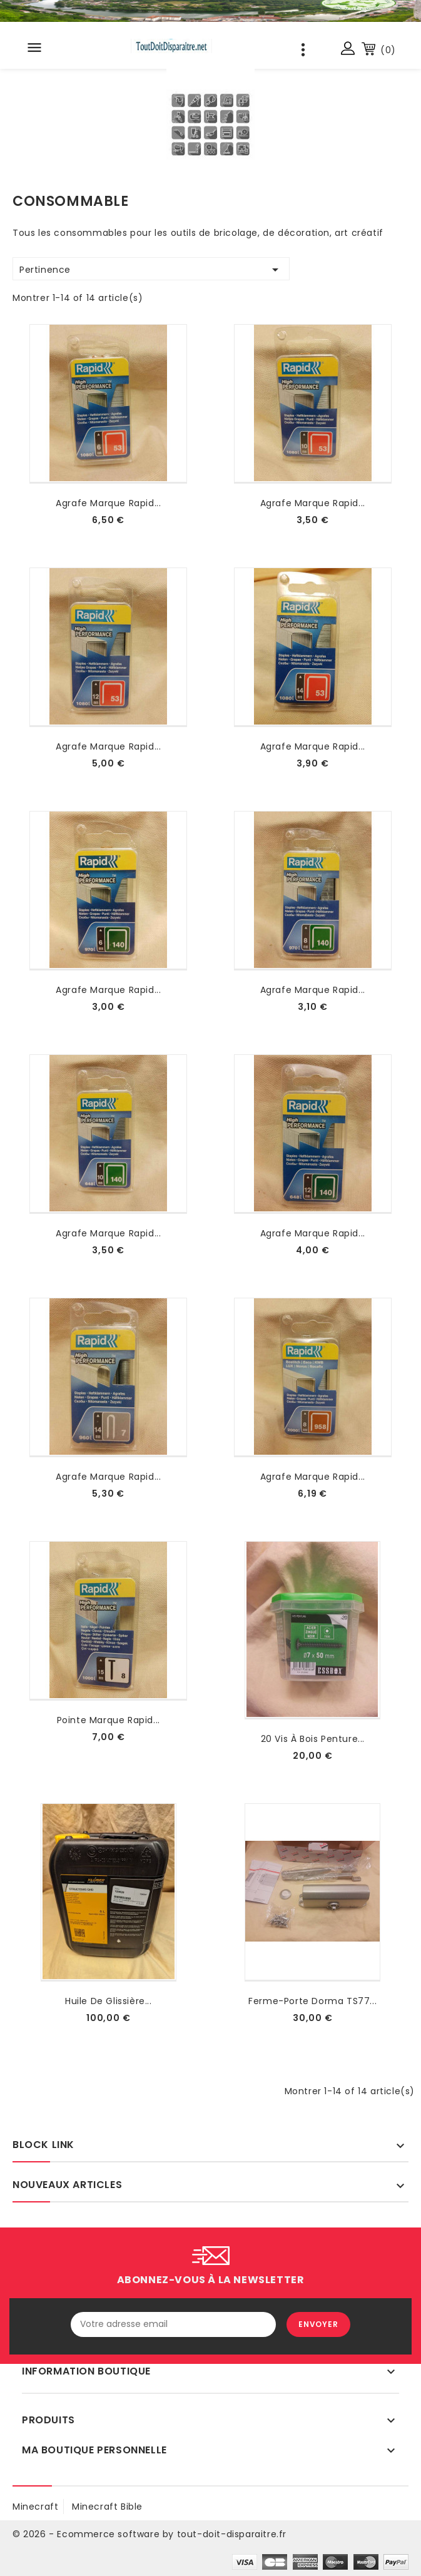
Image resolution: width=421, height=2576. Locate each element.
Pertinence (151, 269)
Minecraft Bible (107, 2506)
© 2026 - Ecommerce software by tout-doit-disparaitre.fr (150, 2534)
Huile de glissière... (108, 2001)
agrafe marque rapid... (108, 503)
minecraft (35, 2506)
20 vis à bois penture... (313, 1739)
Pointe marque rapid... (108, 1720)
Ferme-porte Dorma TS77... (312, 2001)
